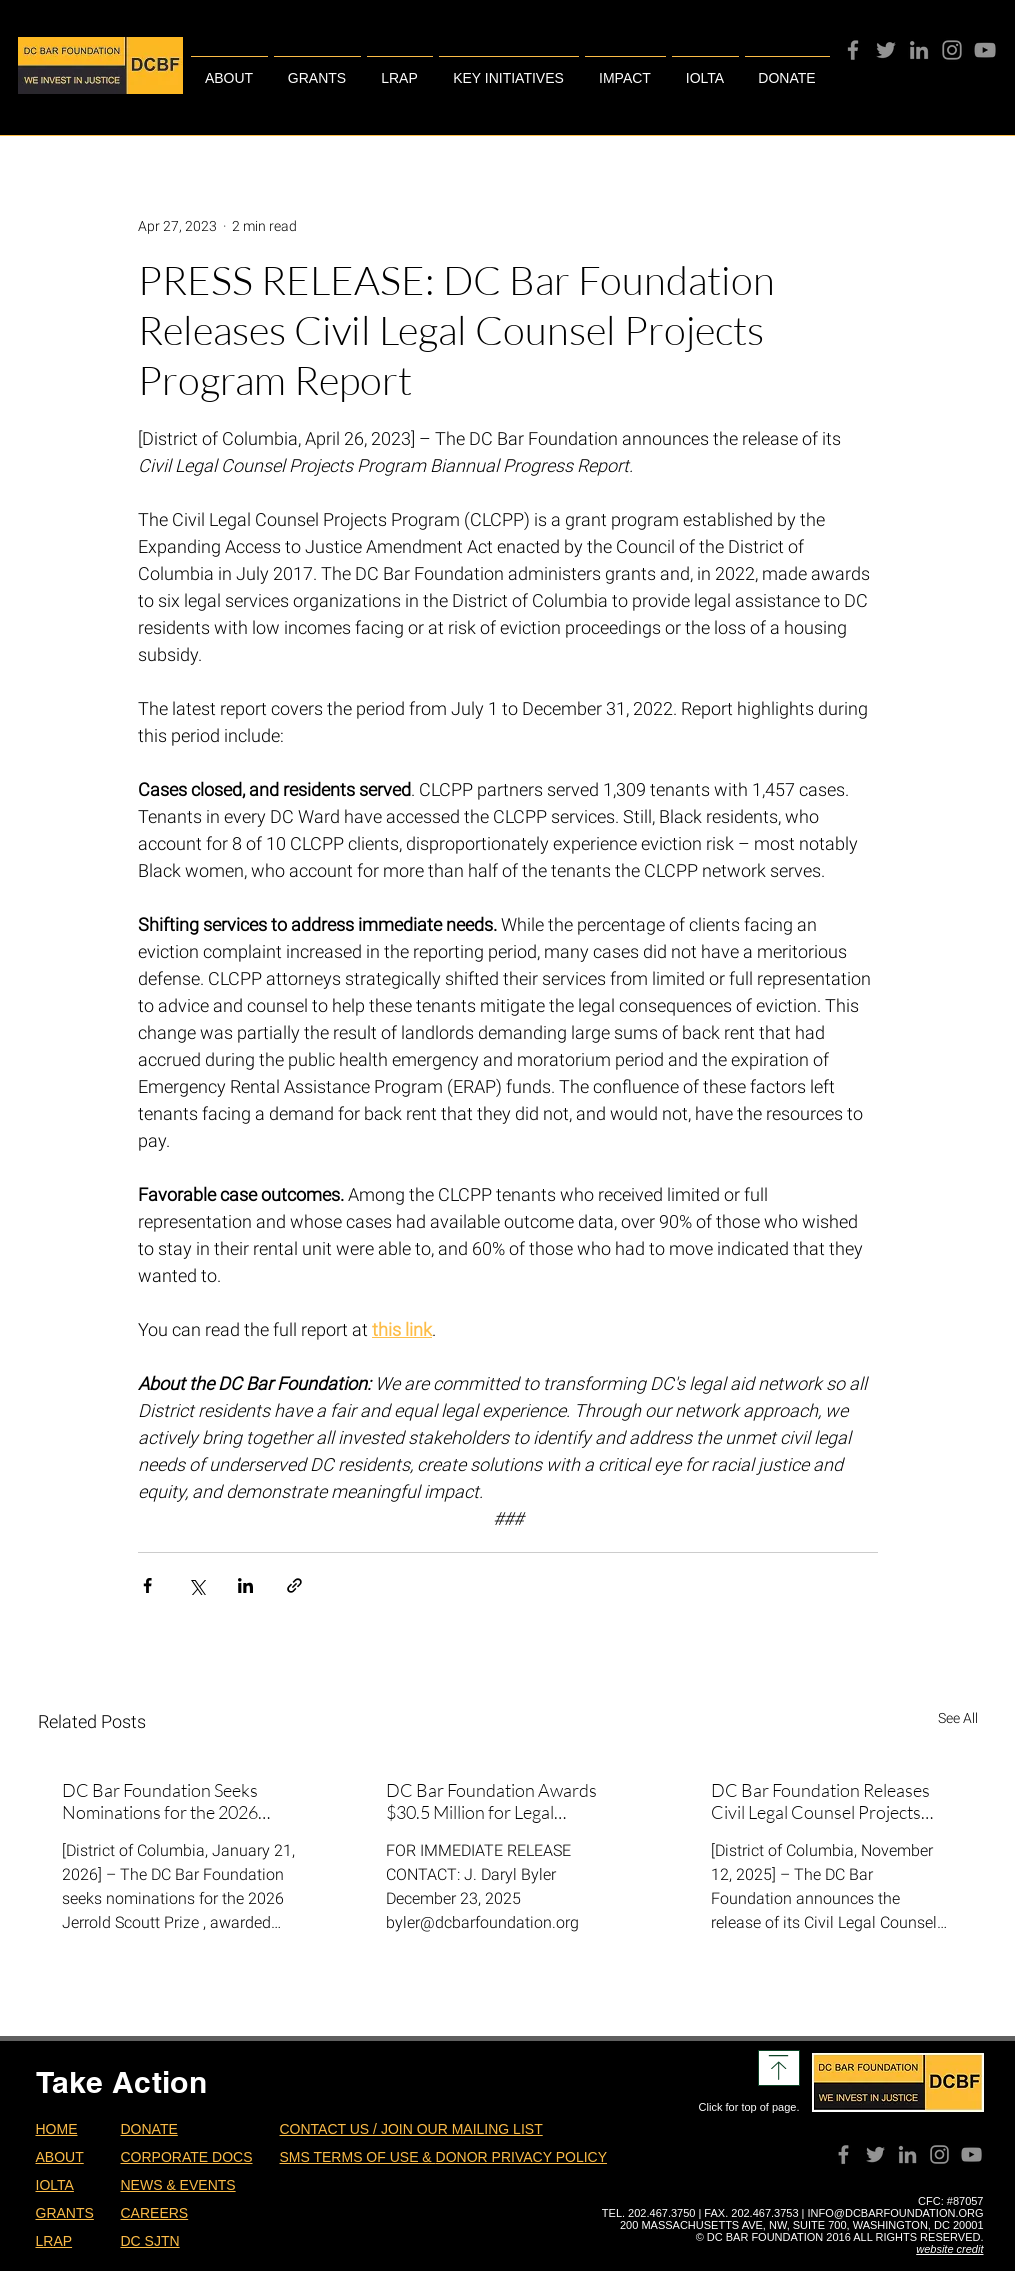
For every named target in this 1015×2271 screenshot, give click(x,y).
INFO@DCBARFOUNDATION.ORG (896, 2213)
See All (958, 1718)
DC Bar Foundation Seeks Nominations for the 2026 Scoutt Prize (160, 1801)
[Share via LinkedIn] (245, 1585)
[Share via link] (294, 1585)
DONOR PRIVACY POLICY (521, 2157)
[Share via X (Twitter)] (196, 1585)
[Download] (779, 2068)
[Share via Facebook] (147, 1585)
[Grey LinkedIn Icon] (919, 50)
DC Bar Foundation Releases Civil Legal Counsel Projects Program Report (820, 1801)
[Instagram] (952, 50)
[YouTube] (985, 50)
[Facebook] (853, 50)
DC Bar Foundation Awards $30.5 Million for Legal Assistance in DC (491, 1801)
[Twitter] (886, 50)
